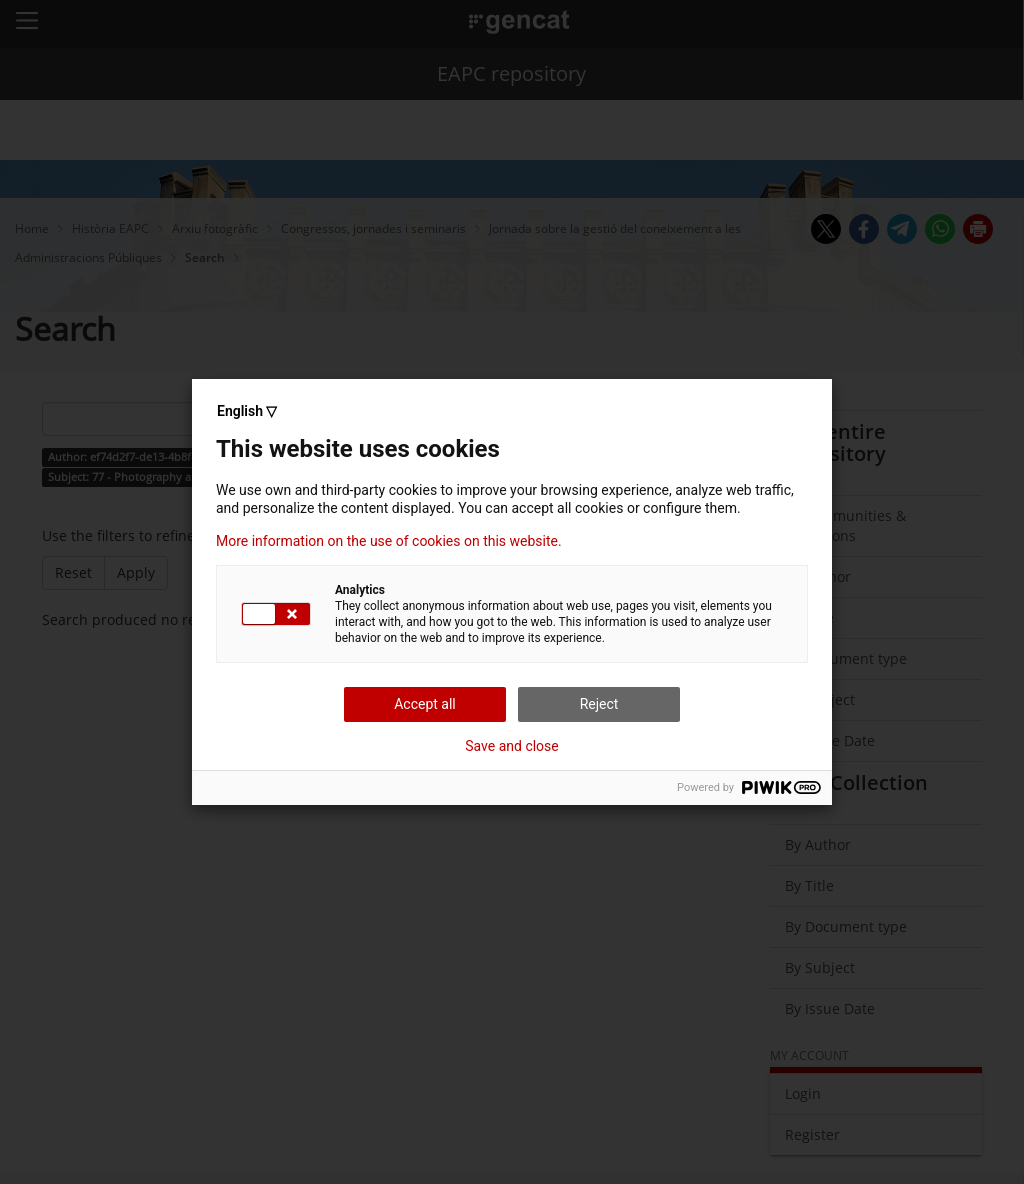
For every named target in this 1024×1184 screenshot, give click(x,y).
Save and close (512, 746)
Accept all (425, 704)
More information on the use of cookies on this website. (389, 541)
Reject (599, 704)
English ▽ (247, 411)
